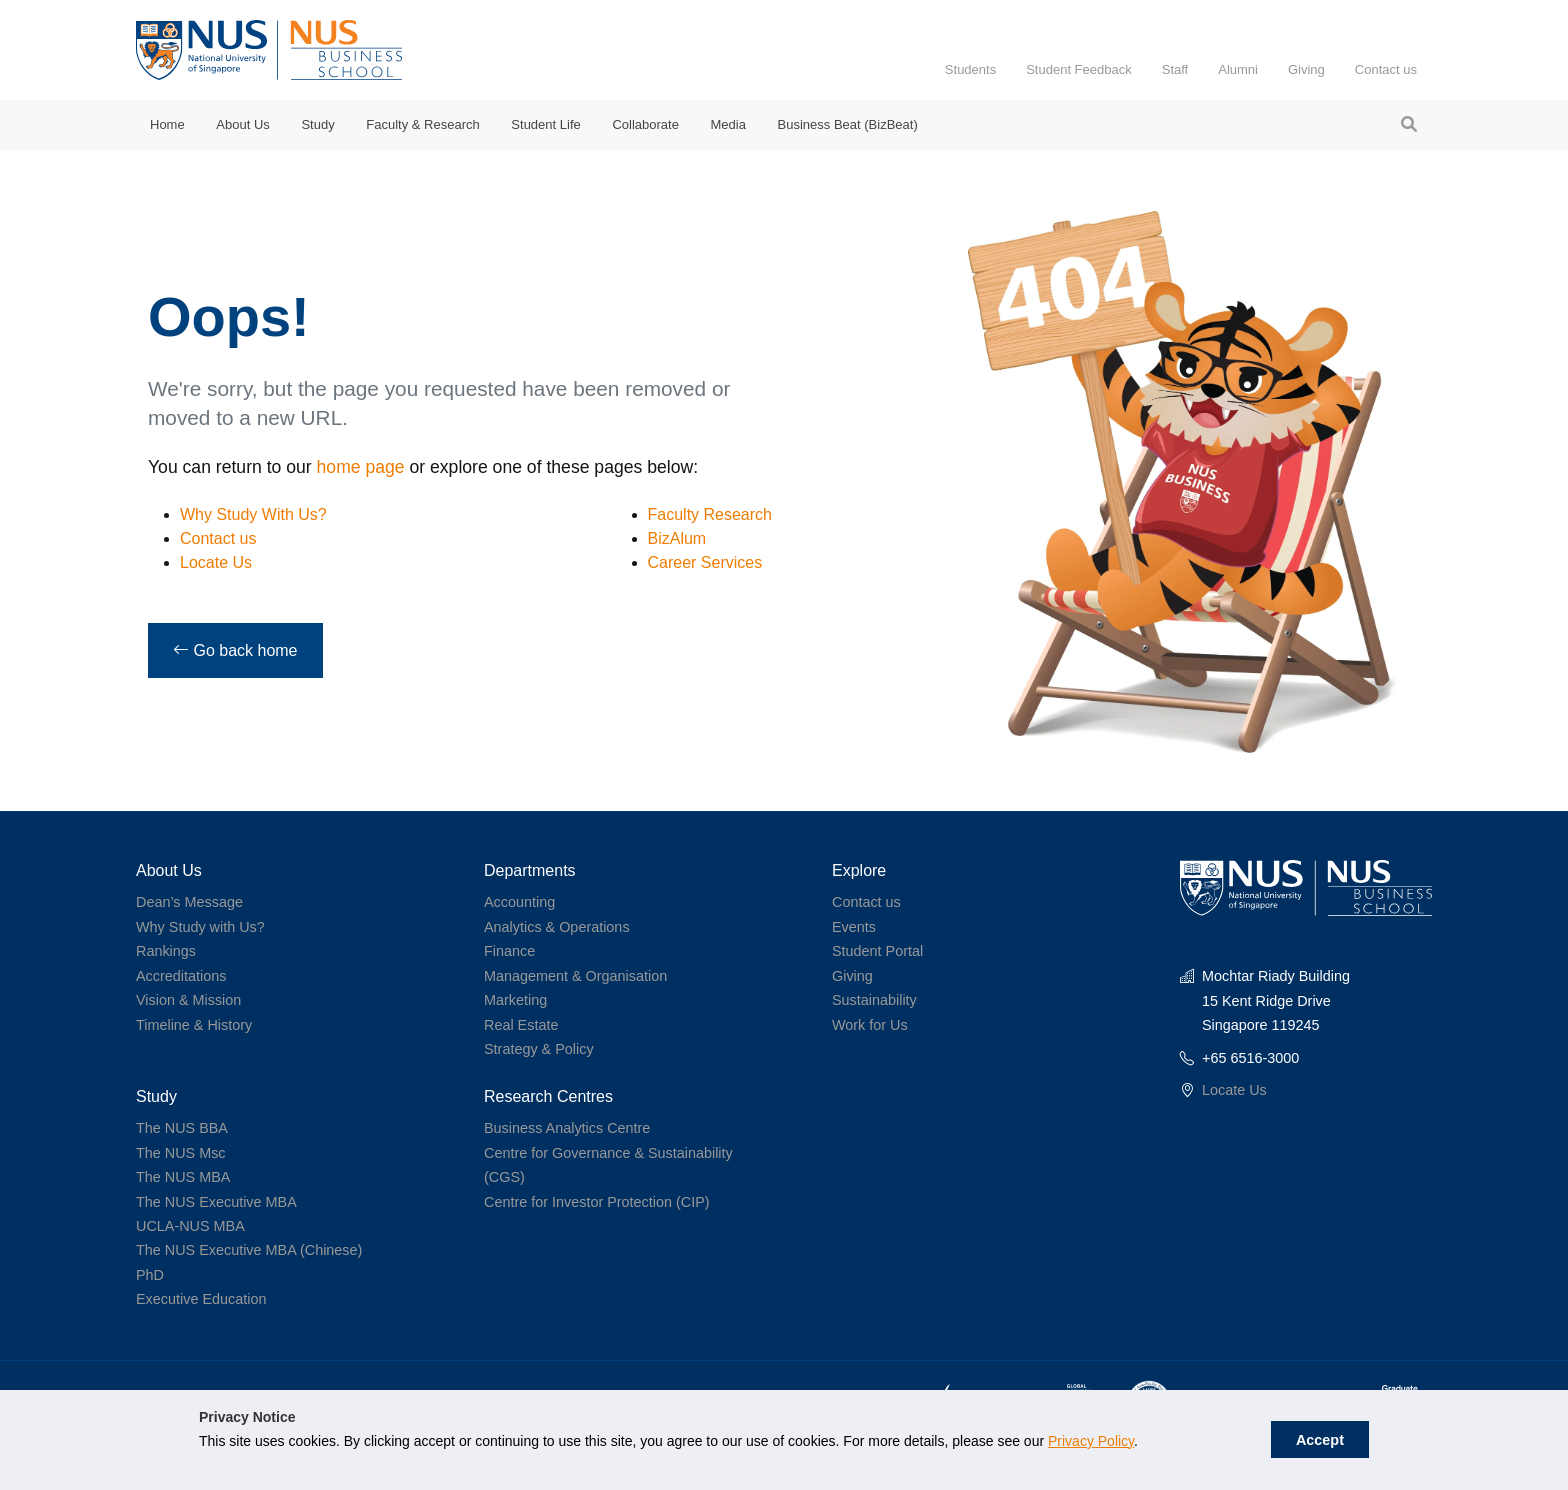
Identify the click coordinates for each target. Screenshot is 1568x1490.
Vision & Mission (188, 1000)
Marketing (515, 1000)
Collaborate (645, 124)
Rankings (166, 951)
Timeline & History (194, 1025)
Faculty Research (710, 514)
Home (167, 124)
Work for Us (870, 1025)
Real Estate (521, 1025)
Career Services (705, 562)
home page (361, 467)
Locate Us (216, 562)
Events (854, 927)
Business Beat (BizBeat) (848, 124)
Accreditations (181, 976)
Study (317, 124)
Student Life (545, 124)
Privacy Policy (1091, 1441)
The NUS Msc (181, 1153)
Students (970, 69)
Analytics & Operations (557, 927)
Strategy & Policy (539, 1049)
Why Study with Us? (200, 927)
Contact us (1386, 69)
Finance (509, 951)
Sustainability (874, 1000)
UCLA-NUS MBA (190, 1226)
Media (728, 124)
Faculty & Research (422, 124)
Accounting (519, 902)
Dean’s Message (189, 902)
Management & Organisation (575, 976)
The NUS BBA (182, 1128)
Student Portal (877, 951)
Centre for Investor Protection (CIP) (597, 1202)
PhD (150, 1275)
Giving (1306, 69)
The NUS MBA (183, 1177)
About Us (242, 124)
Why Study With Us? (253, 514)
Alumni (1238, 69)
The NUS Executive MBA (216, 1202)
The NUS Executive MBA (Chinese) (249, 1250)
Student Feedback (1079, 69)
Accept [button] (1320, 1440)
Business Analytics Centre (567, 1128)
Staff (1175, 69)
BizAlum (677, 538)
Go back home (235, 650)
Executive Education (201, 1299)
